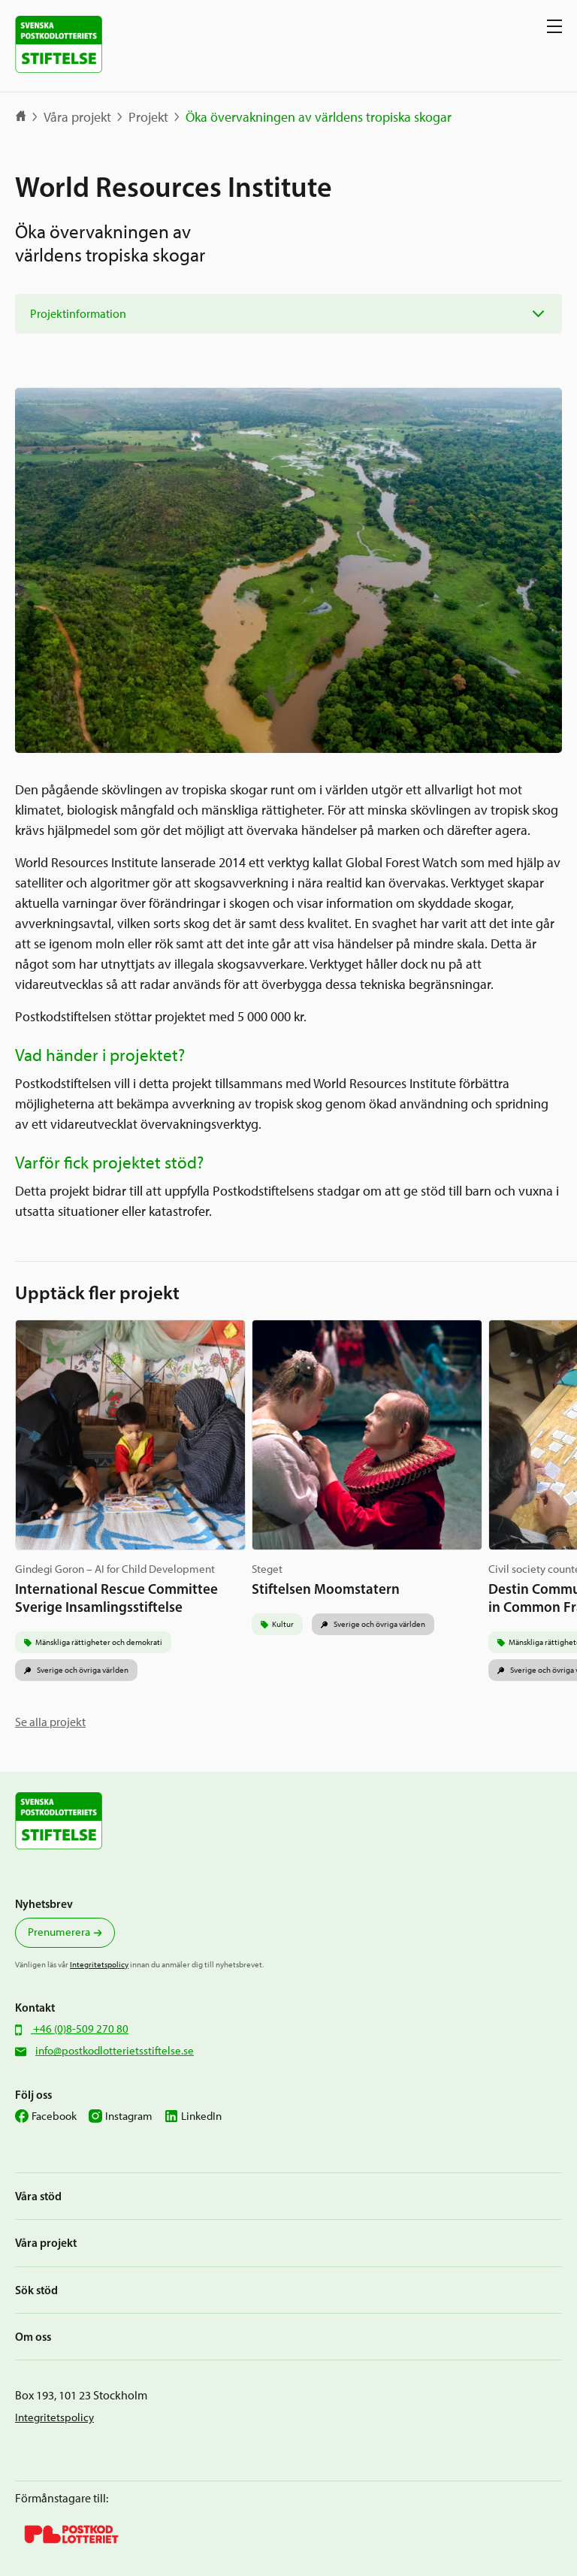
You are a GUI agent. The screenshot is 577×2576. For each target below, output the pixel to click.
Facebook (54, 2116)
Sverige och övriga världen (81, 1669)
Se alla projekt (50, 1722)
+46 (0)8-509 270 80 (79, 2029)
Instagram (129, 2116)
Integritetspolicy (99, 1964)
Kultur (283, 1624)
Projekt (148, 117)
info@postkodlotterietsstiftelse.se (114, 2050)
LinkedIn (201, 2116)
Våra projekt (77, 117)
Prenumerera (59, 1932)
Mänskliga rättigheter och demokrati (98, 1642)
